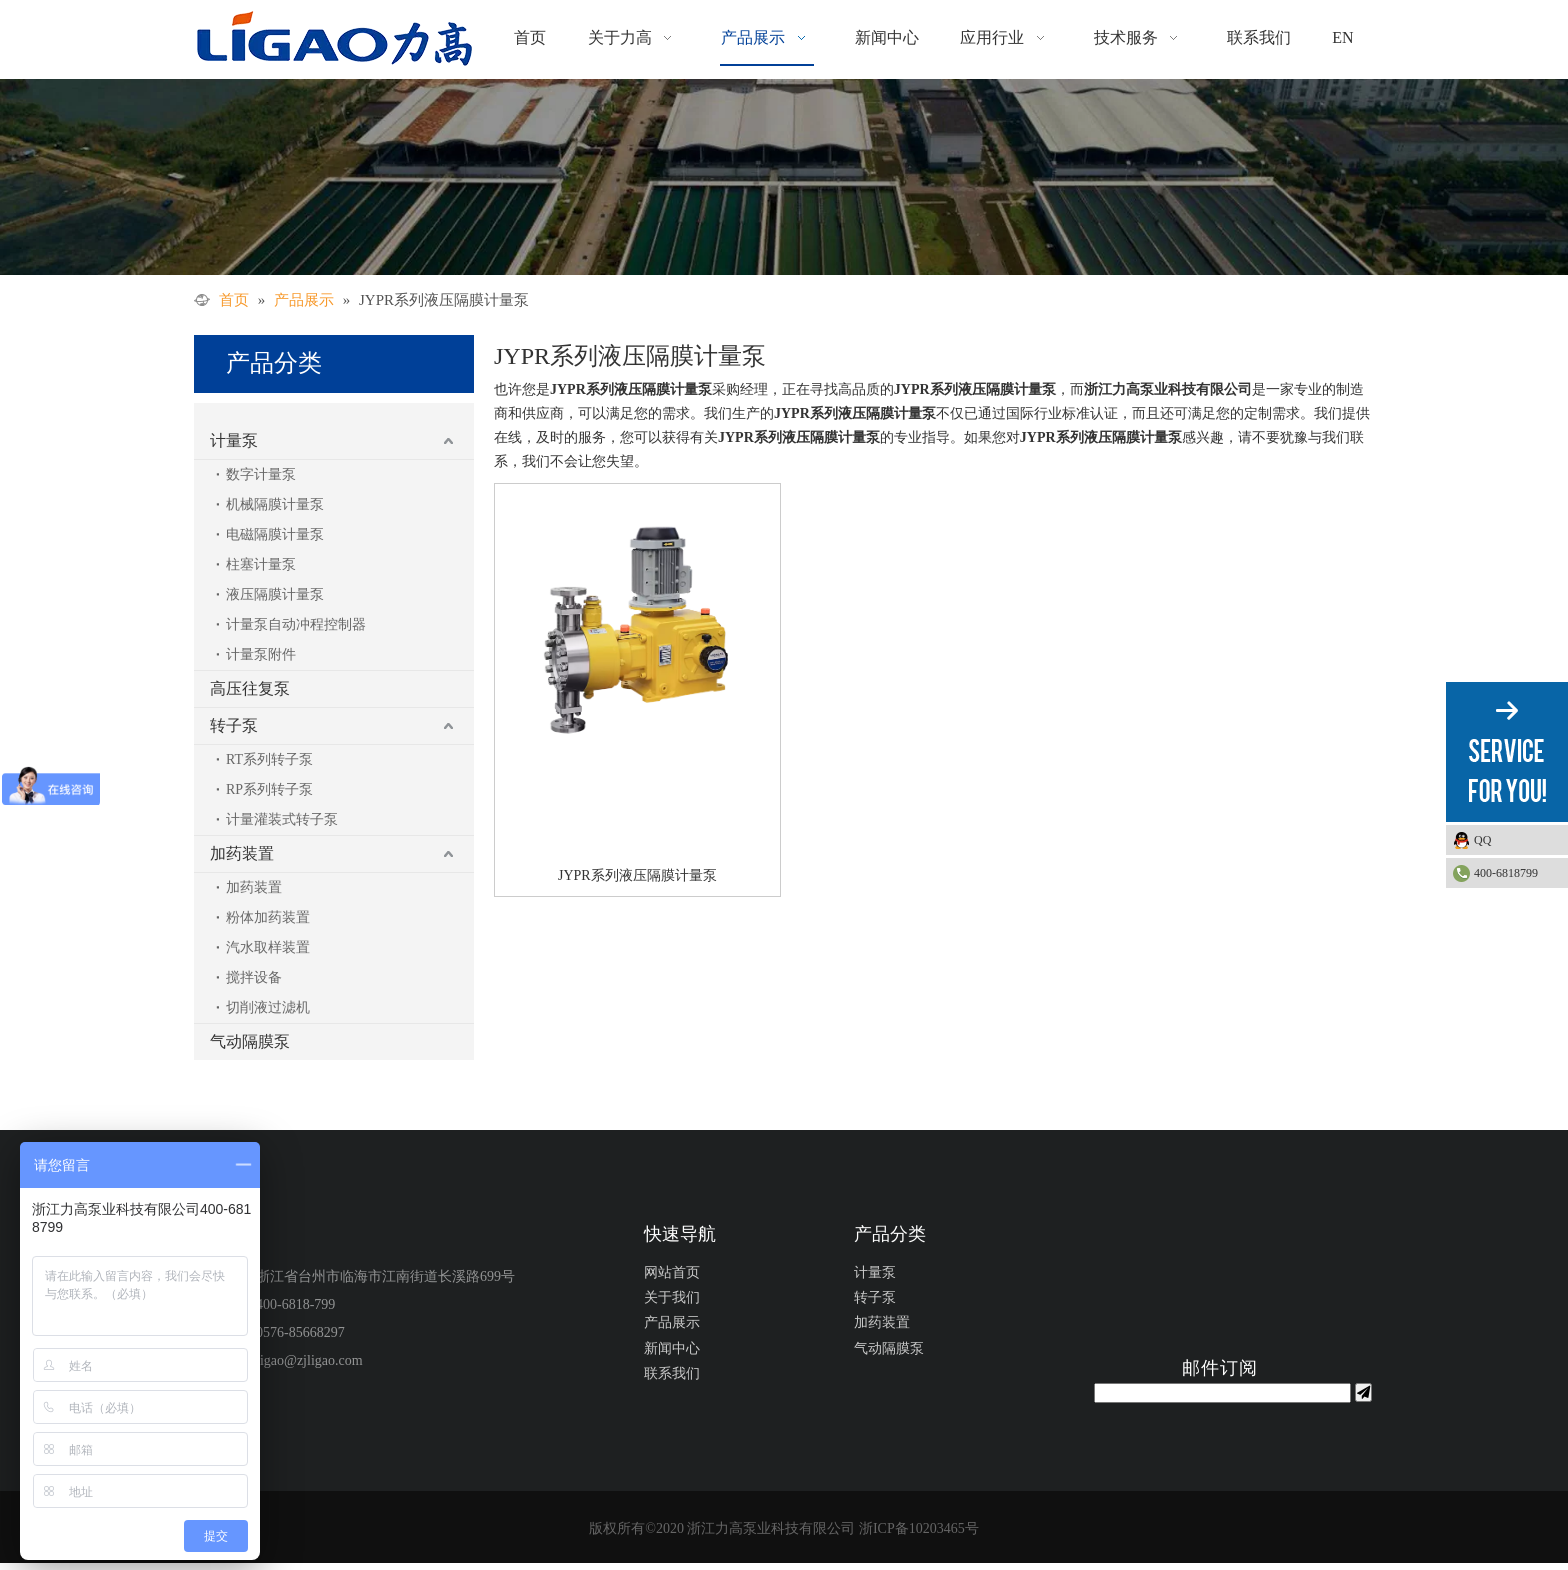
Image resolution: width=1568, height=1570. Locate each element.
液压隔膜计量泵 (275, 594)
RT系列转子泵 (269, 759)
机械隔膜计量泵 (275, 504)
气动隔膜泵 (250, 1041)
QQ (1516, 840)
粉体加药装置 (268, 917)
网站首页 (672, 1272)
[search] (1222, 1393)
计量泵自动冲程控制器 (296, 624)
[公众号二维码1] (1222, 1283)
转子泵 (234, 725)
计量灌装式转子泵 (282, 819)
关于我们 (672, 1297)
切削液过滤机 (268, 1007)
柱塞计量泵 (261, 564)
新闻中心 (672, 1348)
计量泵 (234, 440)
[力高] (784, 177)
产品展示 (672, 1322)
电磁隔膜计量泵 (275, 534)
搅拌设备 (254, 977)
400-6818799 (1506, 873)
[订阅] (1363, 1392)
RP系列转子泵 (269, 789)
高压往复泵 (250, 688)
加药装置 (242, 853)
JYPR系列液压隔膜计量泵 (637, 875)
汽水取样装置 (268, 947)
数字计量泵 (261, 474)
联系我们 (672, 1373)
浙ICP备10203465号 (919, 1528)
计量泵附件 (261, 654)
